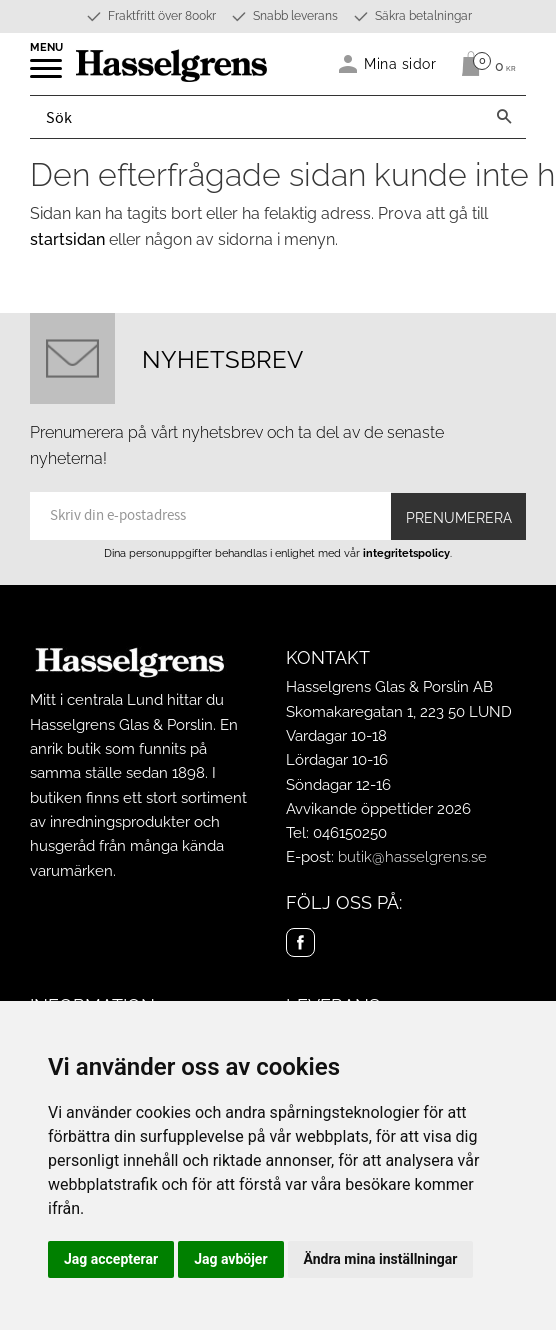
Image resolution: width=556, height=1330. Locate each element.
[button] (47, 75)
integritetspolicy (406, 553)
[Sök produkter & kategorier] (256, 117)
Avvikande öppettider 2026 (378, 809)
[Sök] (504, 117)
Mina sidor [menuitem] (400, 63)
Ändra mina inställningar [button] (381, 1259)
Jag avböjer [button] (230, 1259)
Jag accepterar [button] (111, 1259)
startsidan (67, 239)
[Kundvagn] (483, 64)
